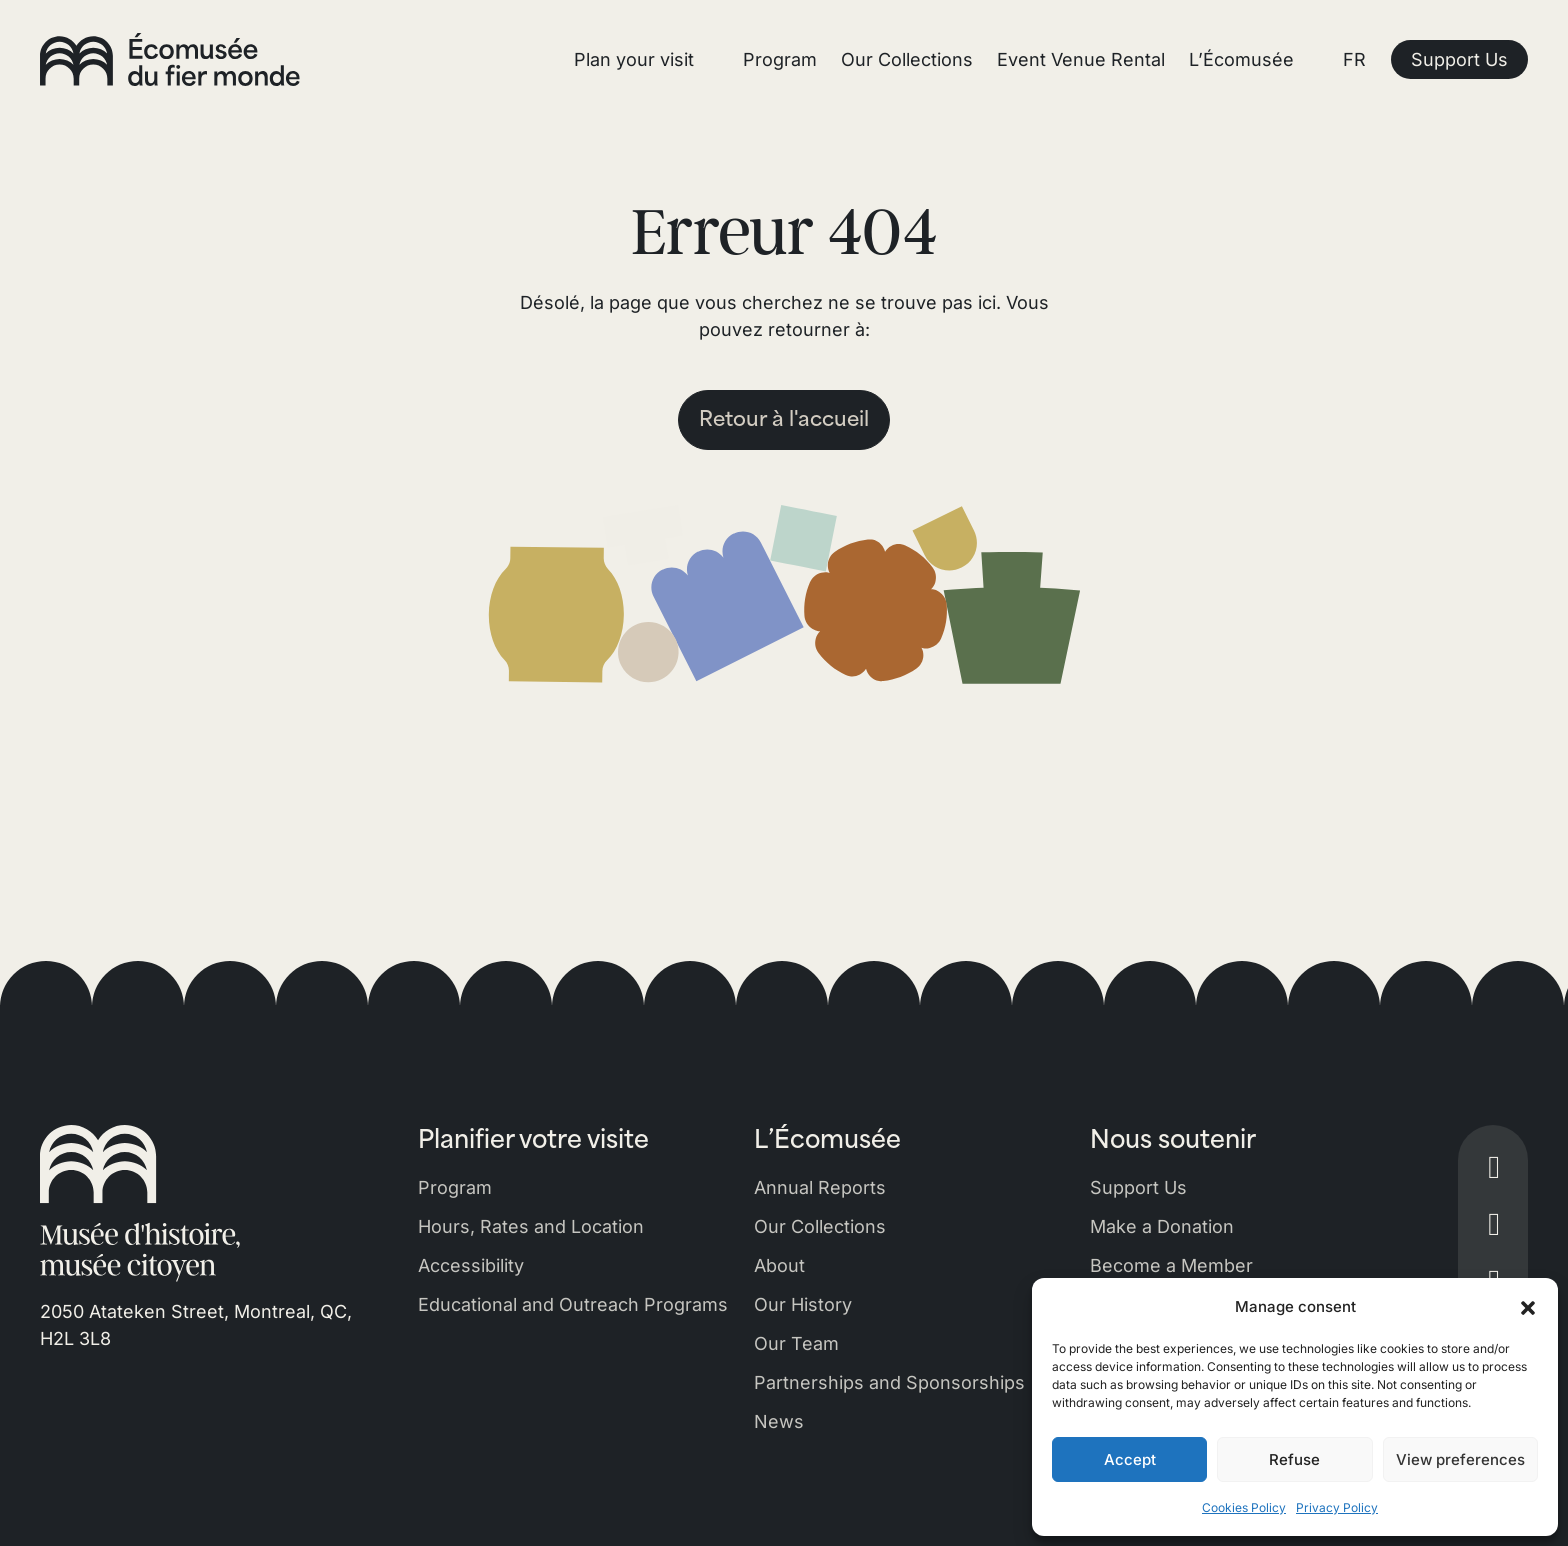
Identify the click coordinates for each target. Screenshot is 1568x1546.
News (779, 1421)
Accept (1130, 1459)
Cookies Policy (1244, 1507)
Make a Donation (1162, 1226)
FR (1354, 59)
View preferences (1460, 1459)
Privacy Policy (1337, 1507)
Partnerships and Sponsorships (889, 1382)
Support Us (1138, 1187)
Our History (803, 1304)
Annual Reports (820, 1187)
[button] (1528, 1307)
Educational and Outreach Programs (573, 1304)
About (779, 1265)
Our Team (796, 1343)
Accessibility (471, 1265)
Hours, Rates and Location (531, 1226)
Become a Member (1171, 1265)
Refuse (1294, 1459)
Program (455, 1187)
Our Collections (820, 1226)
